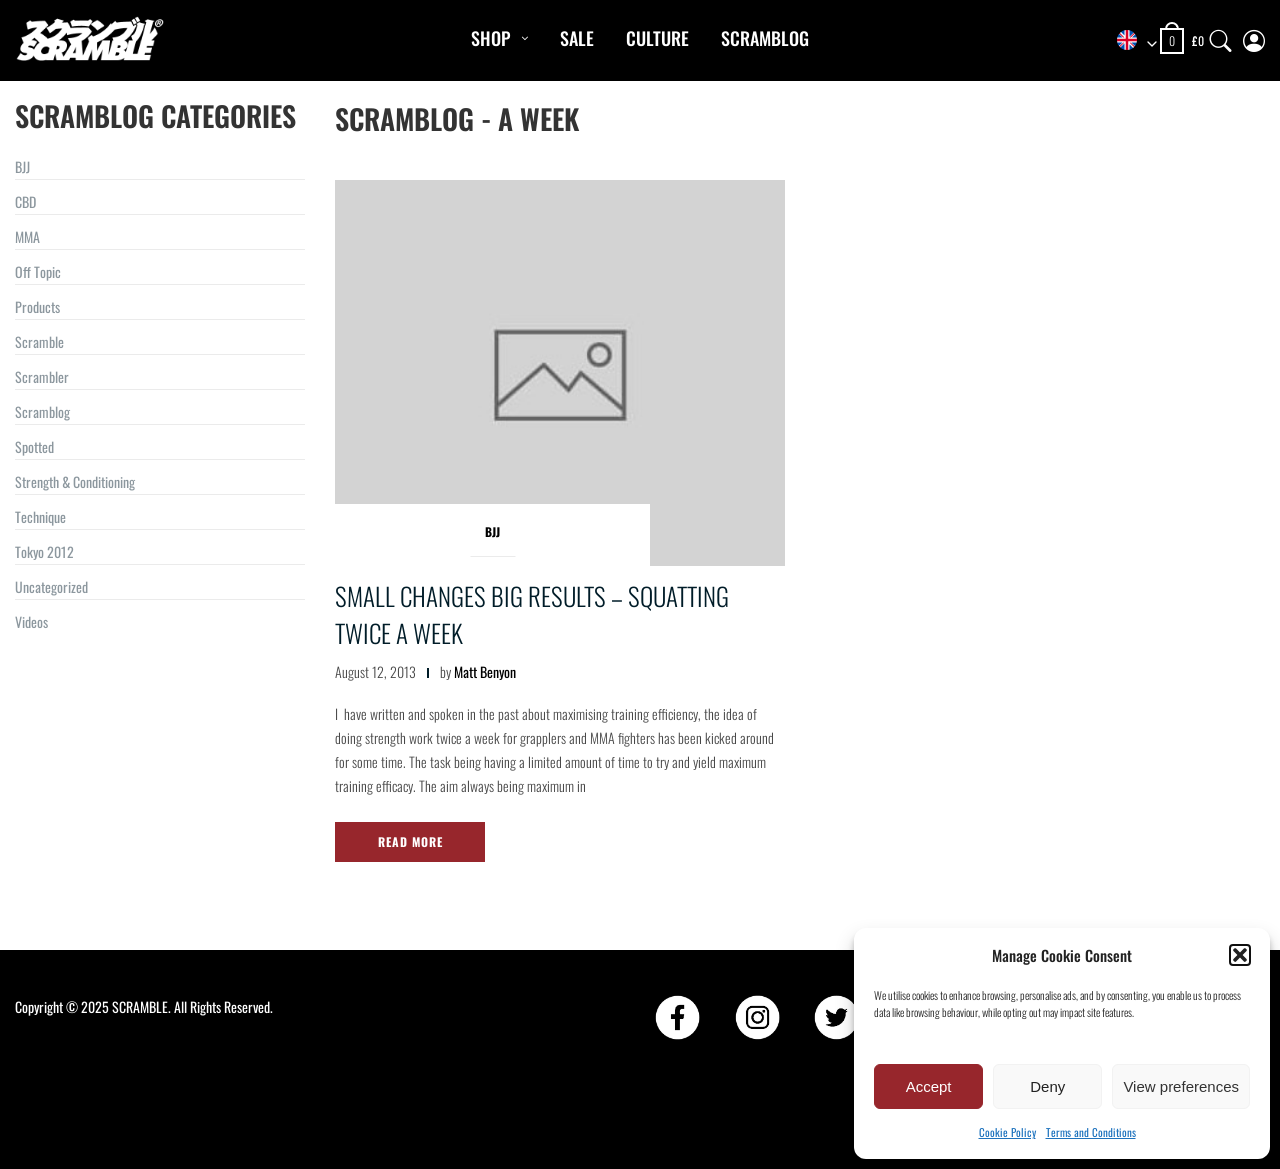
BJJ (22, 166)
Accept (929, 1086)
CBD (25, 201)
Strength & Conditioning (75, 481)
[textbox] (1130, 41)
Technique (40, 516)
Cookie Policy (1007, 1132)
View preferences (1181, 1086)
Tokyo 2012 (44, 551)
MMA (27, 236)
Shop (490, 38)
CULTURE (657, 38)
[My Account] (1254, 36)
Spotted (34, 446)
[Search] (1221, 36)
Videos (31, 621)
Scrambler (42, 376)
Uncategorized (51, 586)
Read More (410, 841)
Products (37, 306)
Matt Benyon (485, 671)
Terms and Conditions (1091, 1132)
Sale (577, 38)
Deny (1047, 1086)
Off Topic (38, 271)
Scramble (39, 341)
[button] (1240, 955)
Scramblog (765, 38)
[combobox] (1130, 41)
